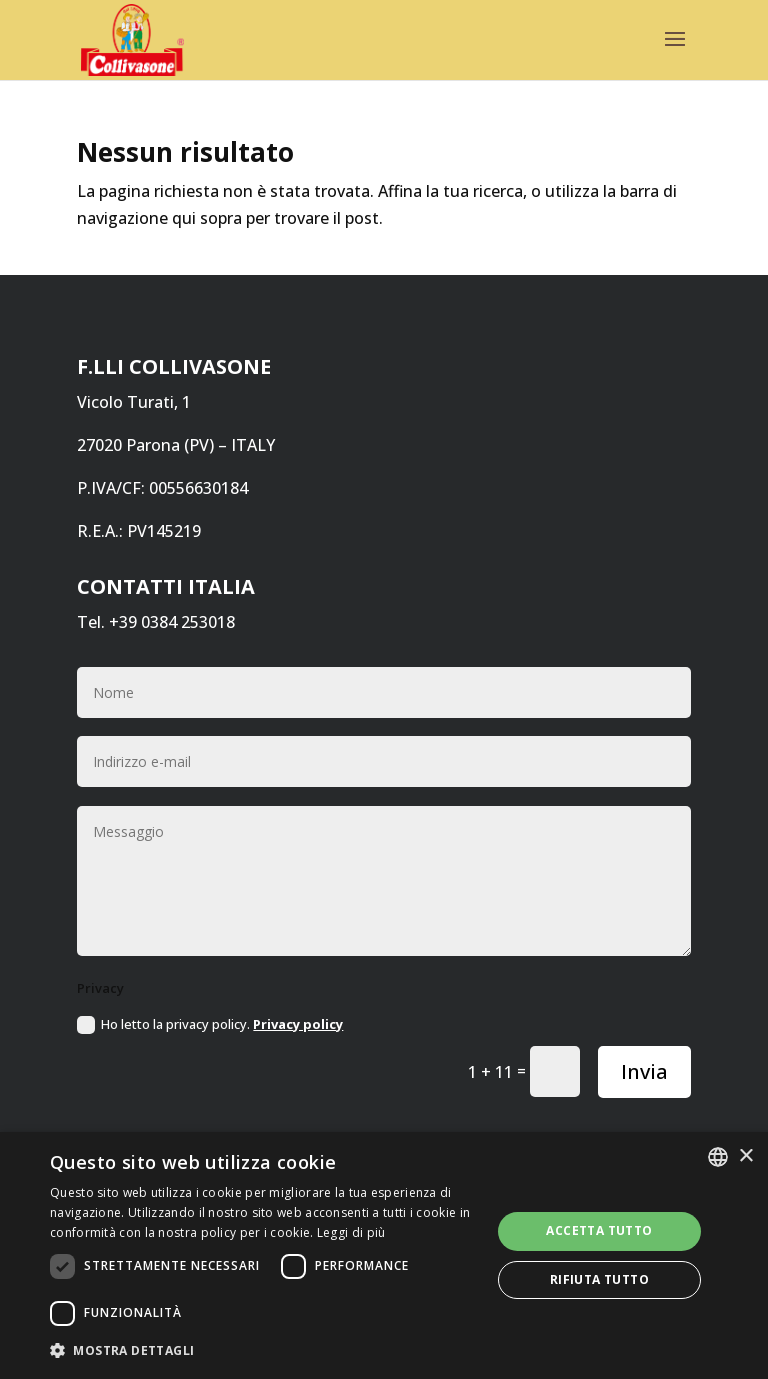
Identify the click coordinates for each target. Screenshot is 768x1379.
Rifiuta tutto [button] (599, 1279)
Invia (644, 1071)
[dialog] (384, 1255)
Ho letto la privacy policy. (210, 1025)
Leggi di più (351, 1232)
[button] (264, 1350)
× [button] (745, 1156)
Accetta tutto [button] (599, 1230)
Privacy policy (298, 1024)
